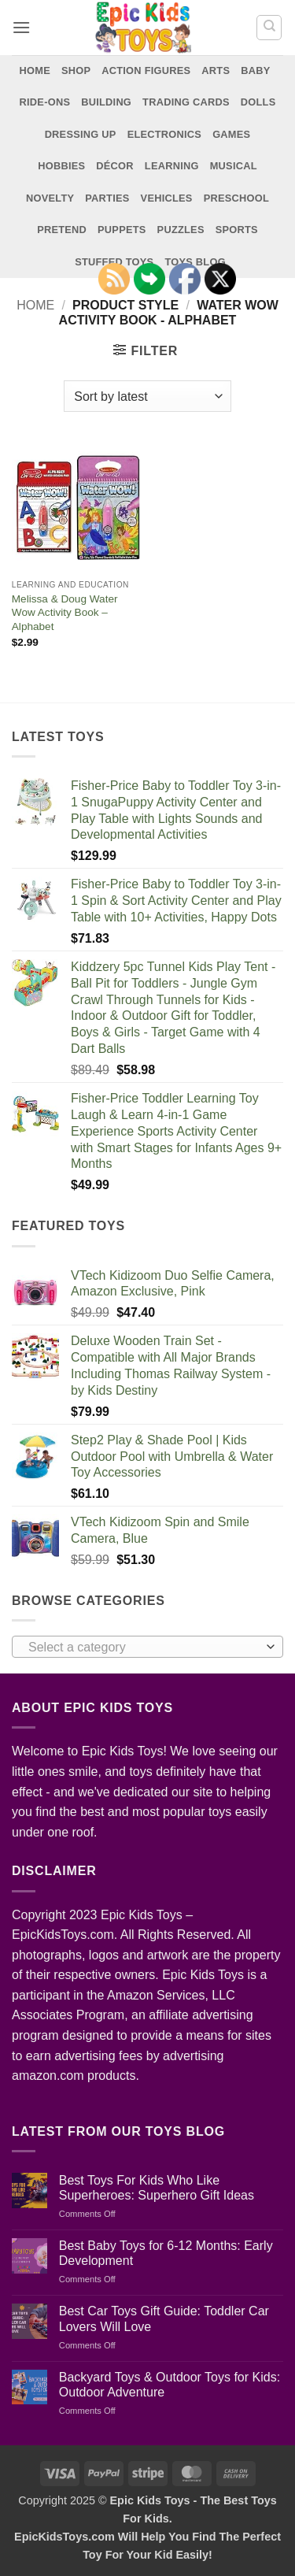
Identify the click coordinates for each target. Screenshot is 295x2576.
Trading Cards (186, 102)
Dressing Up (80, 134)
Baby (255, 70)
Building (106, 102)
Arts (215, 70)
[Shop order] (147, 396)
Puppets (122, 229)
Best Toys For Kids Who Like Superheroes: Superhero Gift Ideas (156, 2188)
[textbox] (143, 1647)
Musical (233, 166)
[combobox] (147, 1647)
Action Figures (145, 70)
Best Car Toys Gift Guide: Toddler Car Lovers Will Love (164, 2318)
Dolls (258, 102)
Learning (172, 166)
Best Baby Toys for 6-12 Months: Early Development (166, 2253)
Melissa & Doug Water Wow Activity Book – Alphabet (65, 612)
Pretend (62, 229)
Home (35, 70)
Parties (107, 198)
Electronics (164, 134)
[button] (21, 27)
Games (231, 134)
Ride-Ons (45, 102)
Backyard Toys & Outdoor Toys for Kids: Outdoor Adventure (169, 2384)
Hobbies (61, 166)
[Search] (269, 27)
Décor (115, 166)
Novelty (50, 198)
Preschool (236, 198)
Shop (75, 70)
